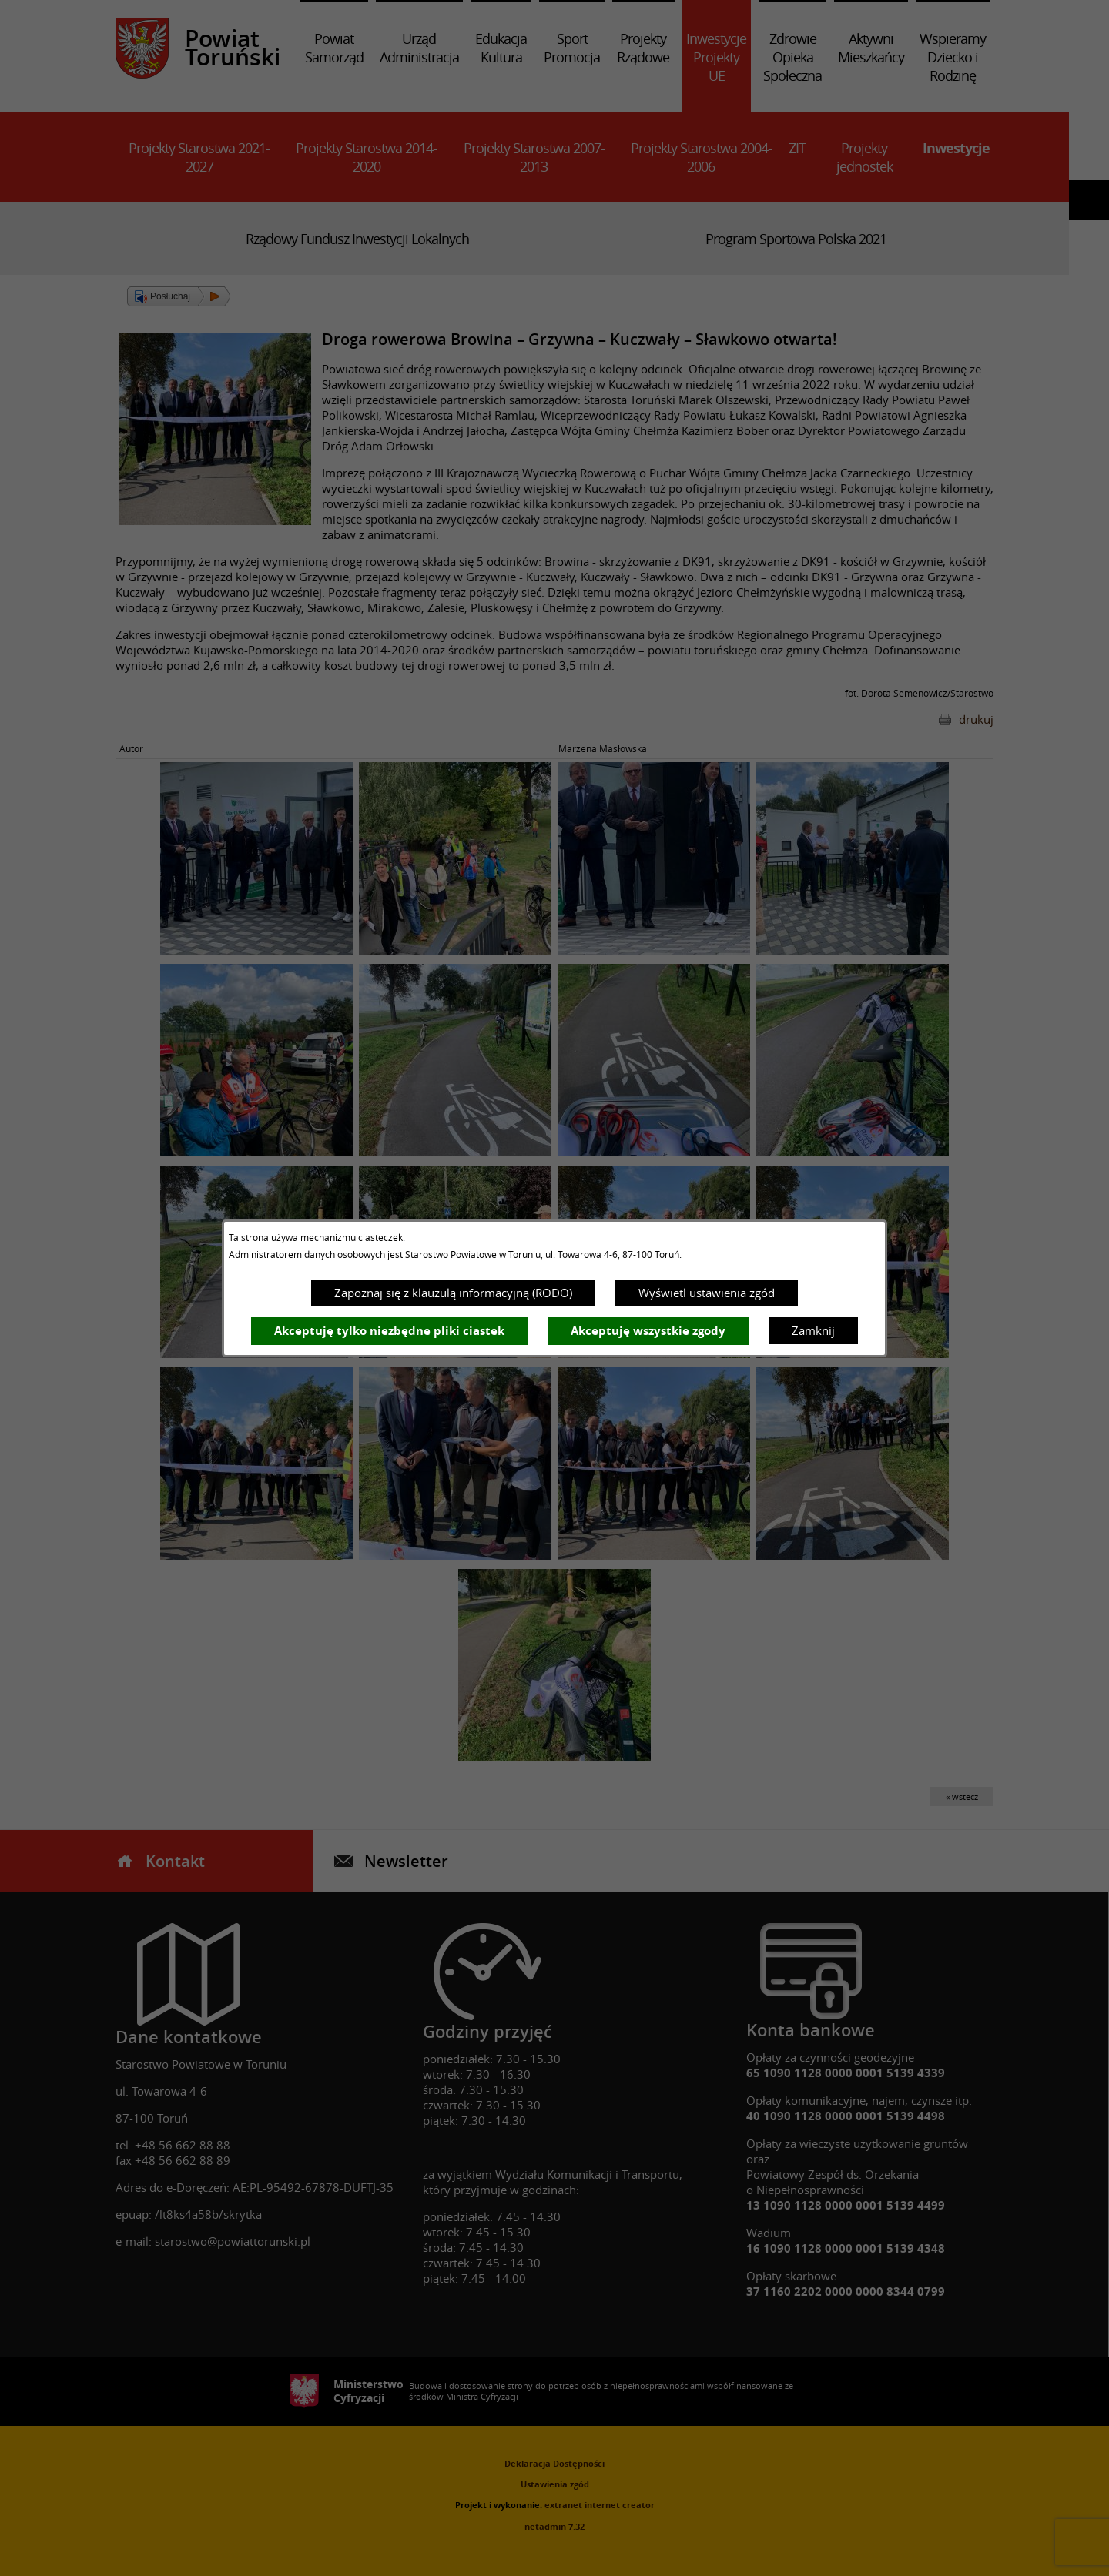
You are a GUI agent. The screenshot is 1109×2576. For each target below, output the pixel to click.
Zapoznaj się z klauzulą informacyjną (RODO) (453, 1292)
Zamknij (813, 1330)
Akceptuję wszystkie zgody (648, 1331)
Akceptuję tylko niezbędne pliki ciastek (389, 1331)
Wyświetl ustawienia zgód (706, 1292)
